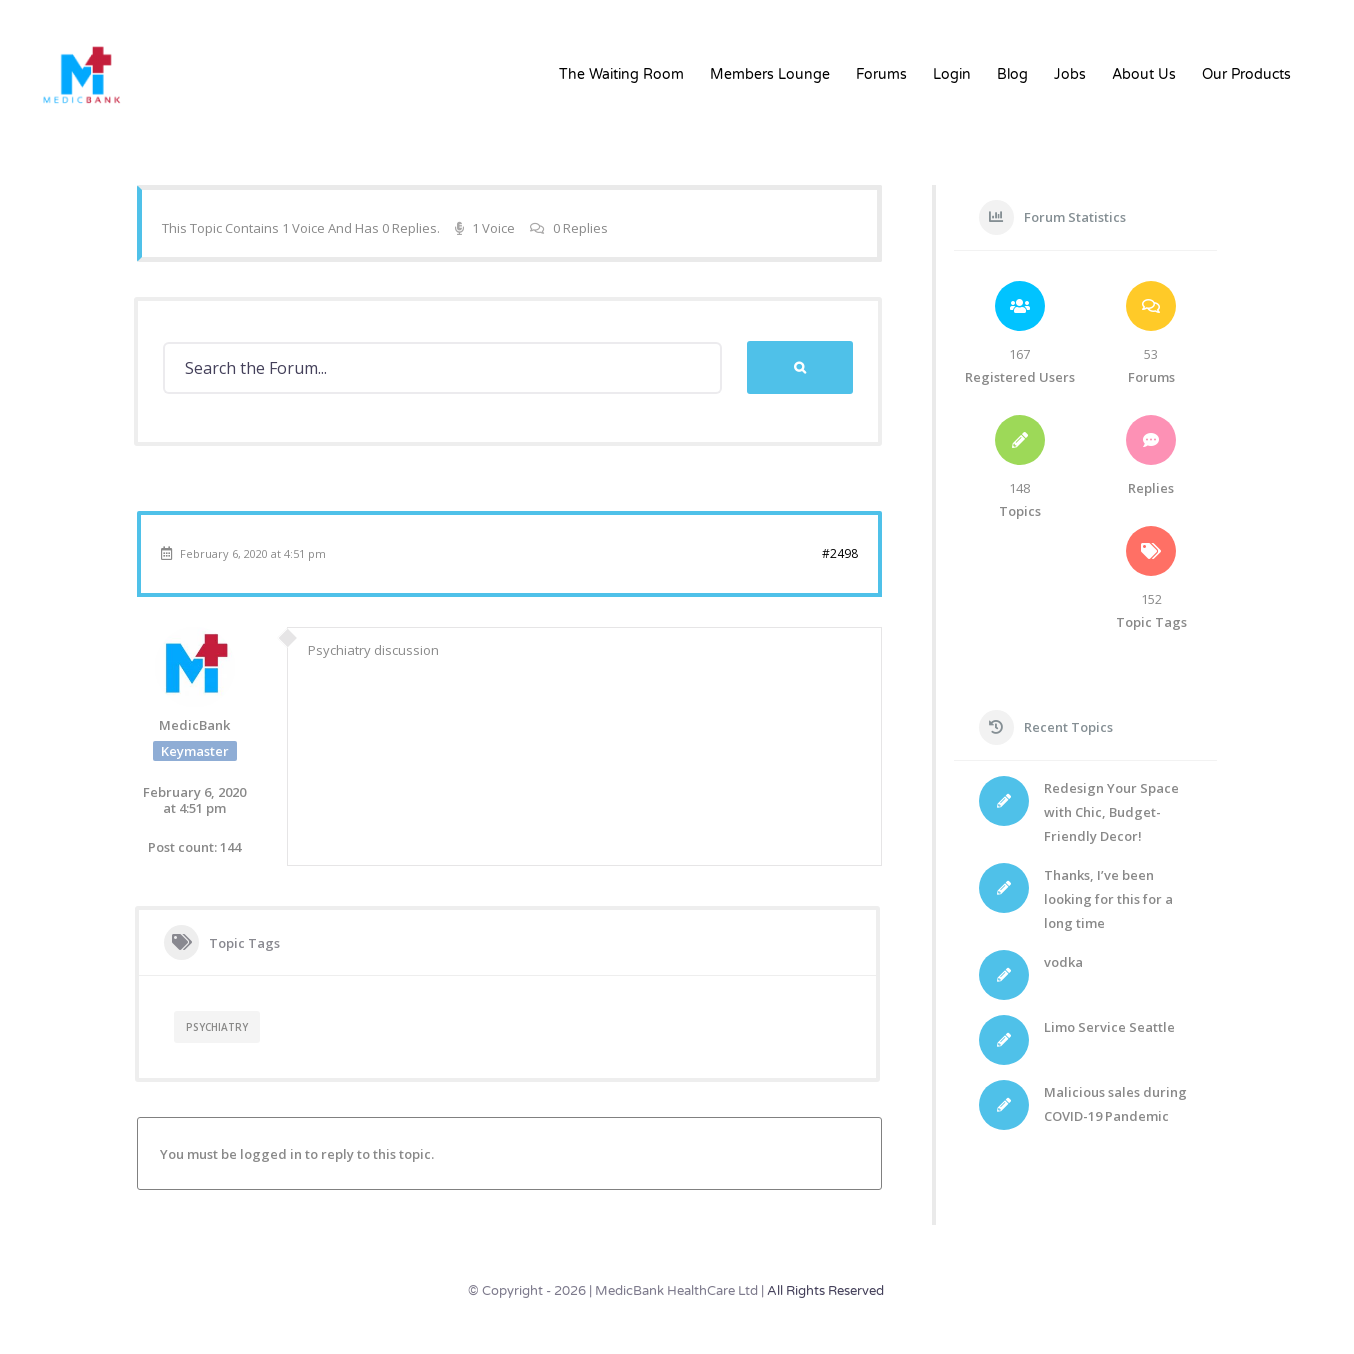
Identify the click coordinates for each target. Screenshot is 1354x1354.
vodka (1063, 962)
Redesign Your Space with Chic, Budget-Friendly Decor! (1111, 812)
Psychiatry (217, 1027)
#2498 (840, 553)
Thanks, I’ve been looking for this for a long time (1108, 899)
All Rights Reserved (825, 1291)
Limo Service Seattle (1109, 1027)
